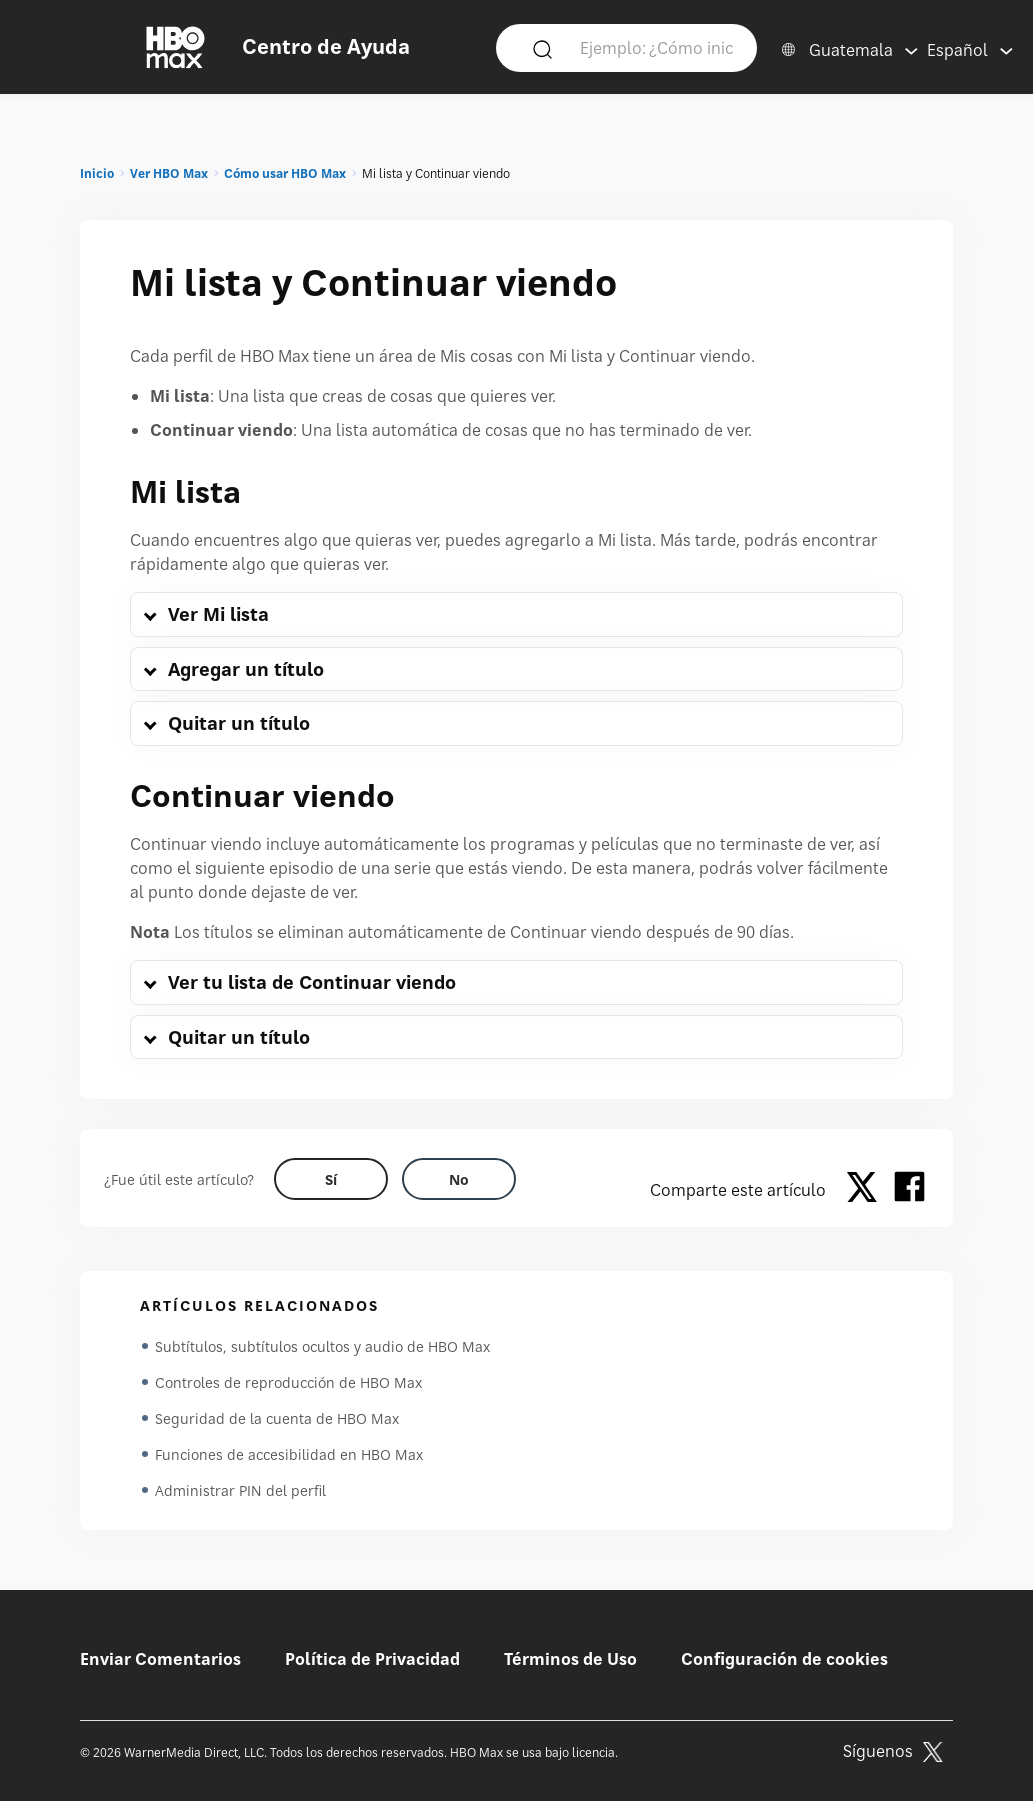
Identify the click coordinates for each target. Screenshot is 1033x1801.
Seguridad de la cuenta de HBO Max (277, 1418)
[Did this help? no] (459, 1179)
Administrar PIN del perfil (240, 1490)
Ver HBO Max (169, 173)
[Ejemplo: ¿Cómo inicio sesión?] (657, 47)
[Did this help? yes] (331, 1179)
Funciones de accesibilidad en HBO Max (289, 1454)
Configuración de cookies (784, 1659)
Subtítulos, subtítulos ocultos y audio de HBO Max (322, 1346)
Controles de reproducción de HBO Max (288, 1382)
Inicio (97, 173)
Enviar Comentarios (160, 1659)
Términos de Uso (570, 1659)
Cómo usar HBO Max (285, 173)
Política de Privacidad (372, 1659)
